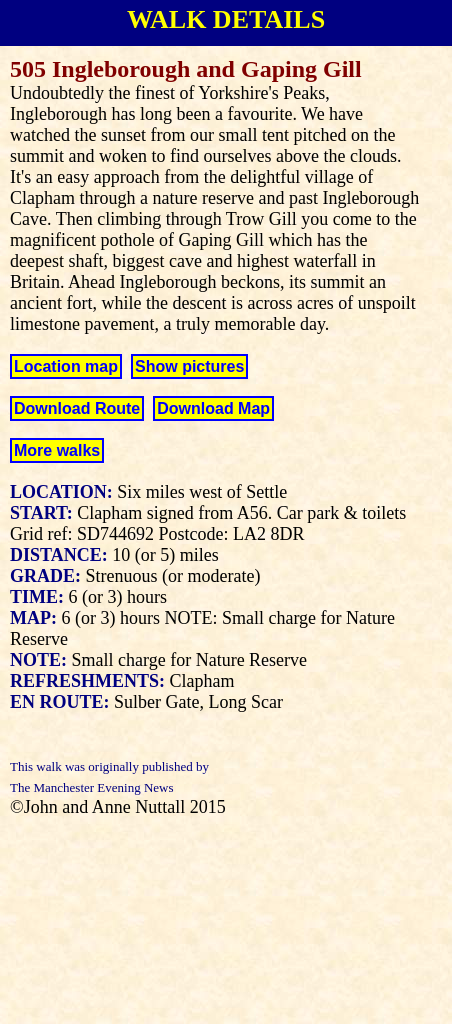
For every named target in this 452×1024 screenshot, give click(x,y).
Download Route (77, 408)
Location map (66, 366)
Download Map (213, 408)
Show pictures (189, 366)
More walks (57, 450)
